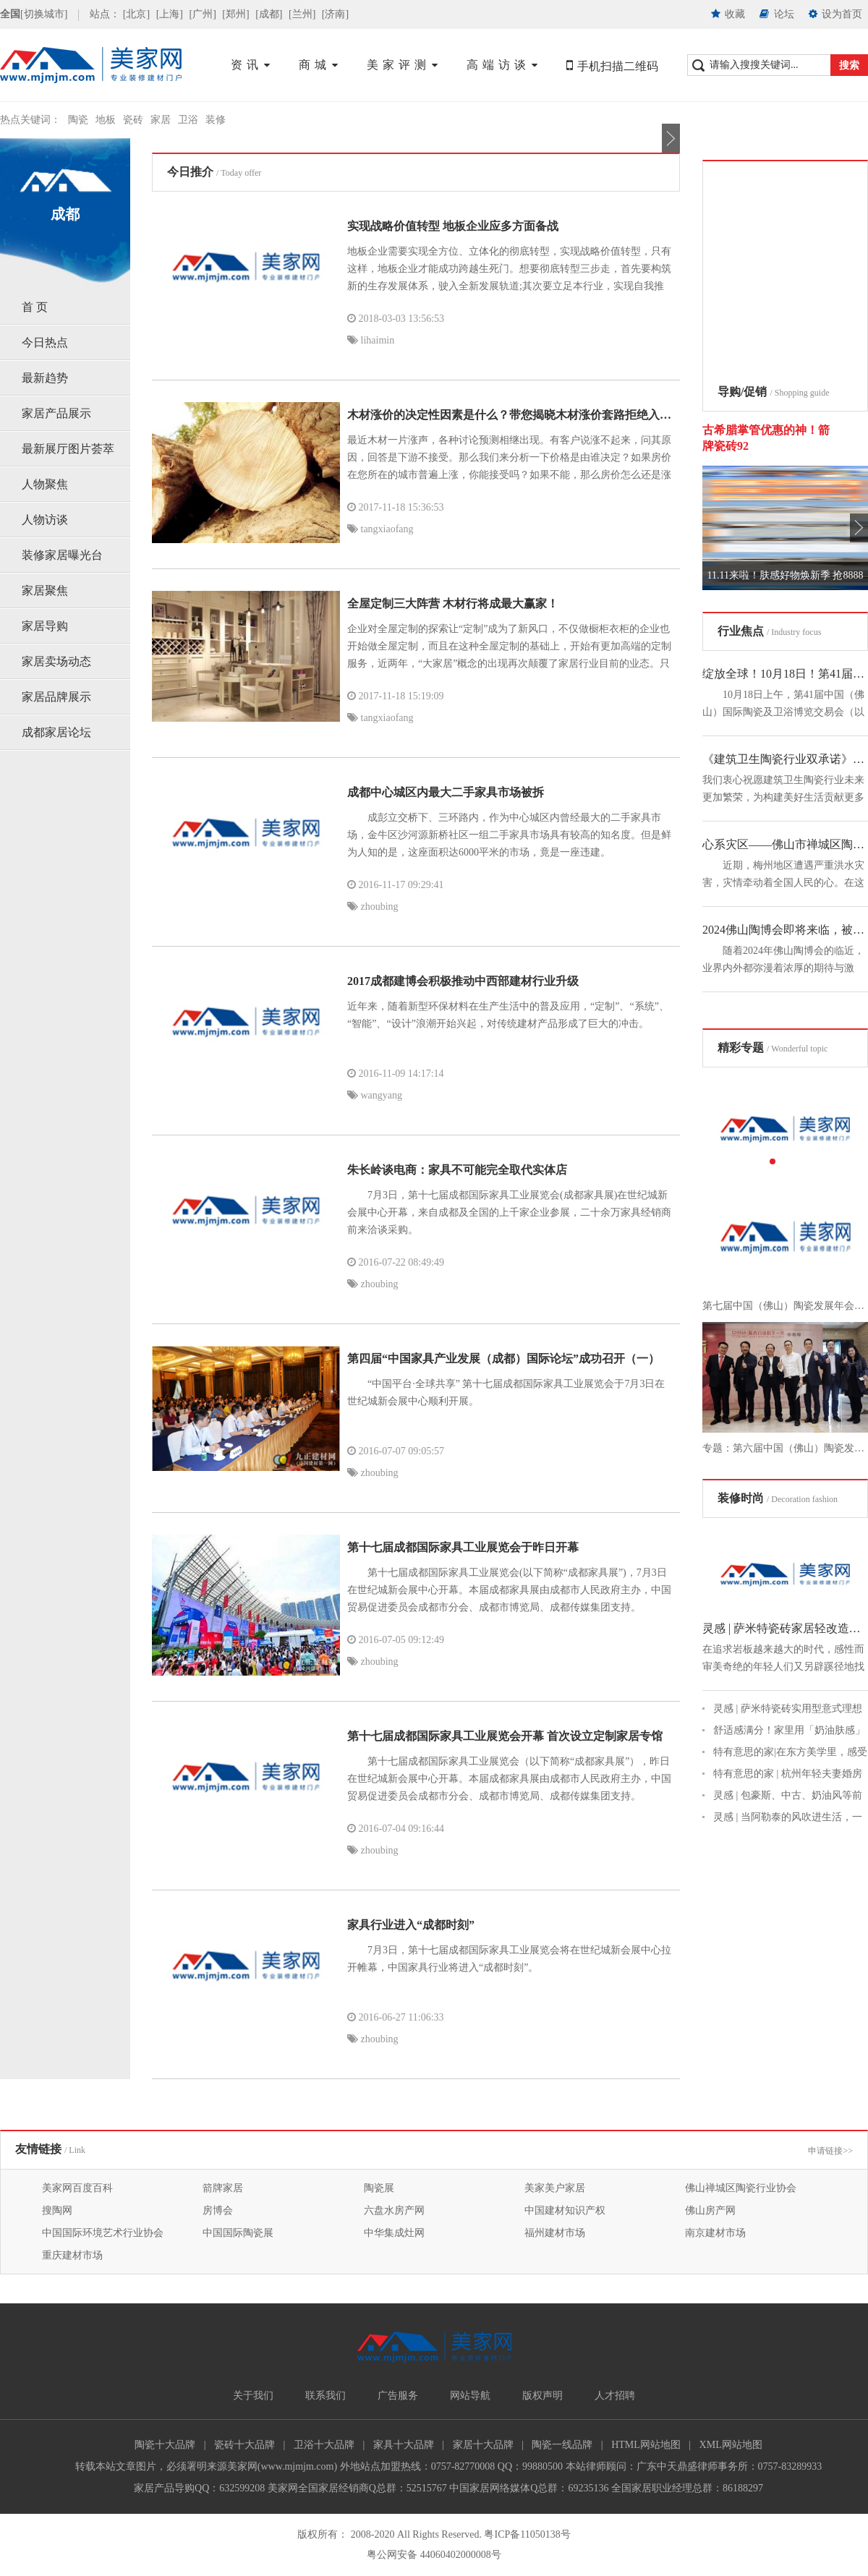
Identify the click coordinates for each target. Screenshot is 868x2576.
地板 (105, 119)
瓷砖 (133, 119)
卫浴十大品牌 (324, 2444)
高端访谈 (504, 65)
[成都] (268, 14)
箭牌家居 (223, 2188)
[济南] (335, 14)
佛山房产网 (710, 2210)
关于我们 (253, 2395)
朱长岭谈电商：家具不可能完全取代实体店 (457, 1170)
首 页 (35, 307)
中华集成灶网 (394, 2232)
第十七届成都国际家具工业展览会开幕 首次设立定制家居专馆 (505, 1736)
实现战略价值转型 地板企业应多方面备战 (452, 226)
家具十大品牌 (403, 2444)
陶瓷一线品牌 (562, 2444)
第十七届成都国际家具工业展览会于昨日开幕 (463, 1547)
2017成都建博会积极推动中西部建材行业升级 (463, 981)
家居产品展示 (56, 413)
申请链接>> (830, 2151)
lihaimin (370, 340)
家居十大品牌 (483, 2444)
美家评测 (404, 65)
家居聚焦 (45, 590)
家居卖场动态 (56, 661)
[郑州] (235, 14)
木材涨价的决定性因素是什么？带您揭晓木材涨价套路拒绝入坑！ (515, 415)
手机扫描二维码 (612, 66)
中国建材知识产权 (564, 2210)
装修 (215, 119)
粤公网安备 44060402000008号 (434, 2554)
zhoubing (373, 906)
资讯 (252, 65)
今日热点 (45, 342)
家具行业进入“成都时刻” (411, 1925)
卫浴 (188, 119)
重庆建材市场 (72, 2255)
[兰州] (302, 14)
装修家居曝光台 (62, 555)
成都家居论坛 (56, 732)
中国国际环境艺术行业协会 (102, 2232)
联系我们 (325, 2395)
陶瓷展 (379, 2188)
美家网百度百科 (77, 2188)
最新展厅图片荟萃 (68, 449)
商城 (320, 65)
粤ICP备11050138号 (527, 2534)
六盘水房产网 (394, 2210)
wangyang (374, 1095)
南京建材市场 (715, 2232)
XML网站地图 (730, 2444)
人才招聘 (615, 2395)
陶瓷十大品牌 (165, 2444)
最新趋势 (45, 378)
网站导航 (470, 2395)
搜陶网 (57, 2210)
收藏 (728, 14)
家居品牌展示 (56, 697)
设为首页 (836, 14)
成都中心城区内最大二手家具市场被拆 (445, 792)
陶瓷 (78, 119)
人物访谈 (45, 519)
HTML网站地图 (646, 2444)
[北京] (136, 14)
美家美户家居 (554, 2188)
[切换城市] (43, 14)
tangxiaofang (380, 529)
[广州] (202, 14)
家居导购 (45, 626)
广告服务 (398, 2395)
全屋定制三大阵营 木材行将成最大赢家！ (452, 603)
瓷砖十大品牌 (244, 2444)
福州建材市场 (554, 2232)
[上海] (169, 14)
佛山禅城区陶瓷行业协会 (740, 2188)
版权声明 (542, 2395)
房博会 (218, 2210)
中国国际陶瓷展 (238, 2232)
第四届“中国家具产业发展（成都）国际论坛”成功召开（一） (503, 1358)
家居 (160, 119)
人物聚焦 (45, 484)
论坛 (777, 14)
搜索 (849, 65)
